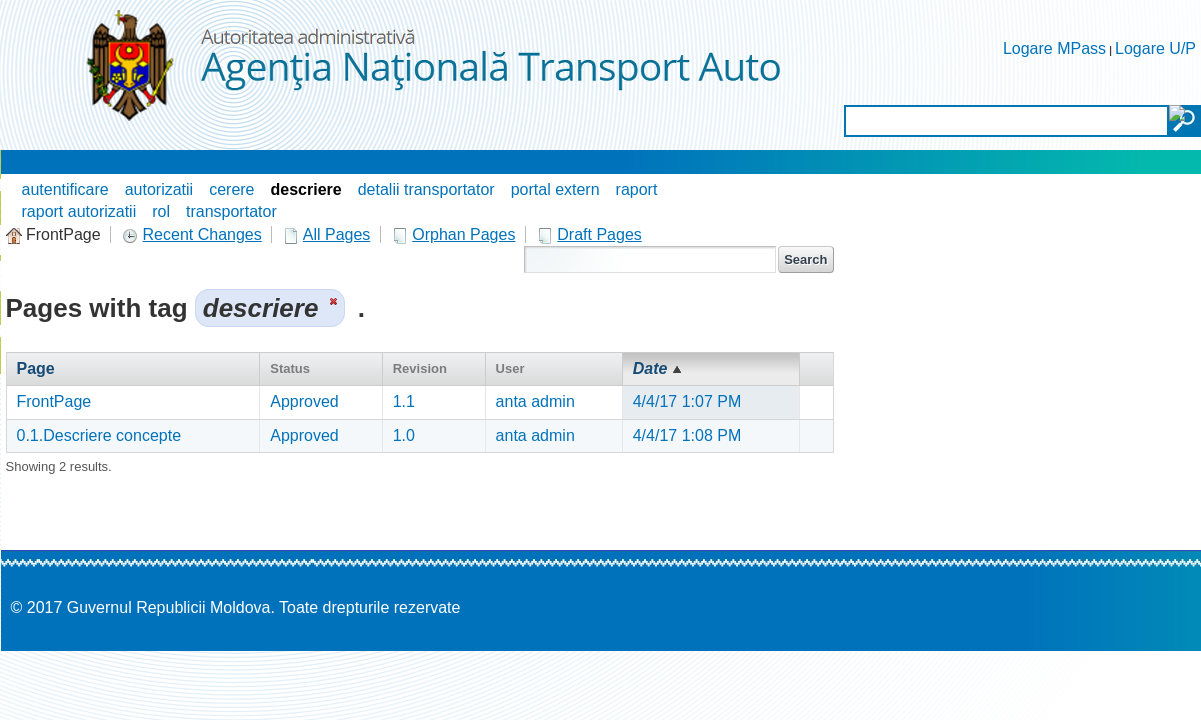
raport (637, 189)
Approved (304, 401)
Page (36, 368)
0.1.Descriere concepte (99, 435)
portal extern (555, 189)
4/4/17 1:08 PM (687, 435)
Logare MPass (1054, 48)
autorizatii (159, 189)
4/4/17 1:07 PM (687, 401)
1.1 (404, 401)
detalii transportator (426, 189)
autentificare (65, 189)
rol (161, 211)
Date (650, 368)
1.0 (404, 435)
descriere (306, 189)
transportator (231, 211)
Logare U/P (1155, 48)
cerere (231, 189)
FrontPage (54, 401)
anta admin (535, 401)
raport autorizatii (79, 211)
